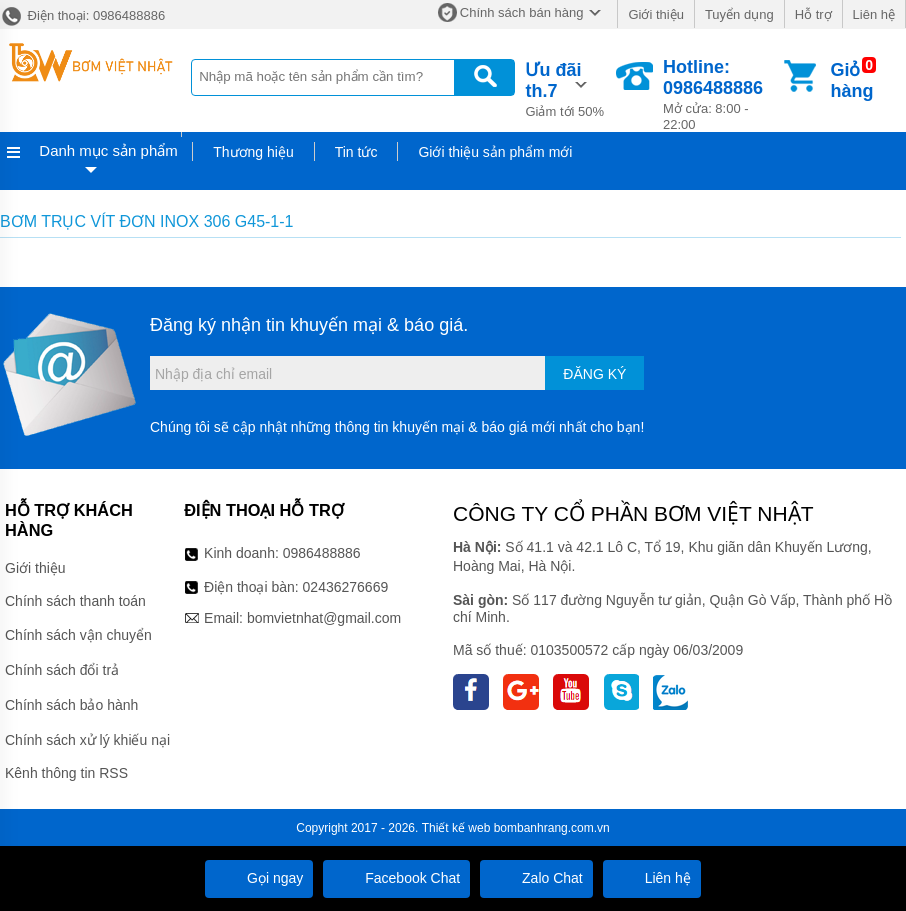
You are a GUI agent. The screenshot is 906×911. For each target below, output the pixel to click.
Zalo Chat (536, 878)
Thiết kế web (456, 828)
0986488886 (322, 553)
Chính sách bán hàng (522, 12)
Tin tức (356, 152)
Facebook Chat (396, 878)
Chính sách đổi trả (62, 670)
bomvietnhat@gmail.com (324, 618)
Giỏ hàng (851, 80)
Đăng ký (594, 374)
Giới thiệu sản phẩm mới (495, 152)
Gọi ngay (259, 878)
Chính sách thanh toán (75, 601)
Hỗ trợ (813, 14)
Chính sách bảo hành (71, 705)
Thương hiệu (253, 152)
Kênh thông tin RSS (66, 773)
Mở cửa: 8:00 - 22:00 (721, 94)
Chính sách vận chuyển (78, 635)
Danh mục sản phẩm (108, 150)
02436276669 (346, 587)
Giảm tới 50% (569, 88)
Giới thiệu (655, 14)
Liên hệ (874, 14)
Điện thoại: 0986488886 (82, 15)
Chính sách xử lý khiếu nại (87, 740)
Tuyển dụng (739, 14)
